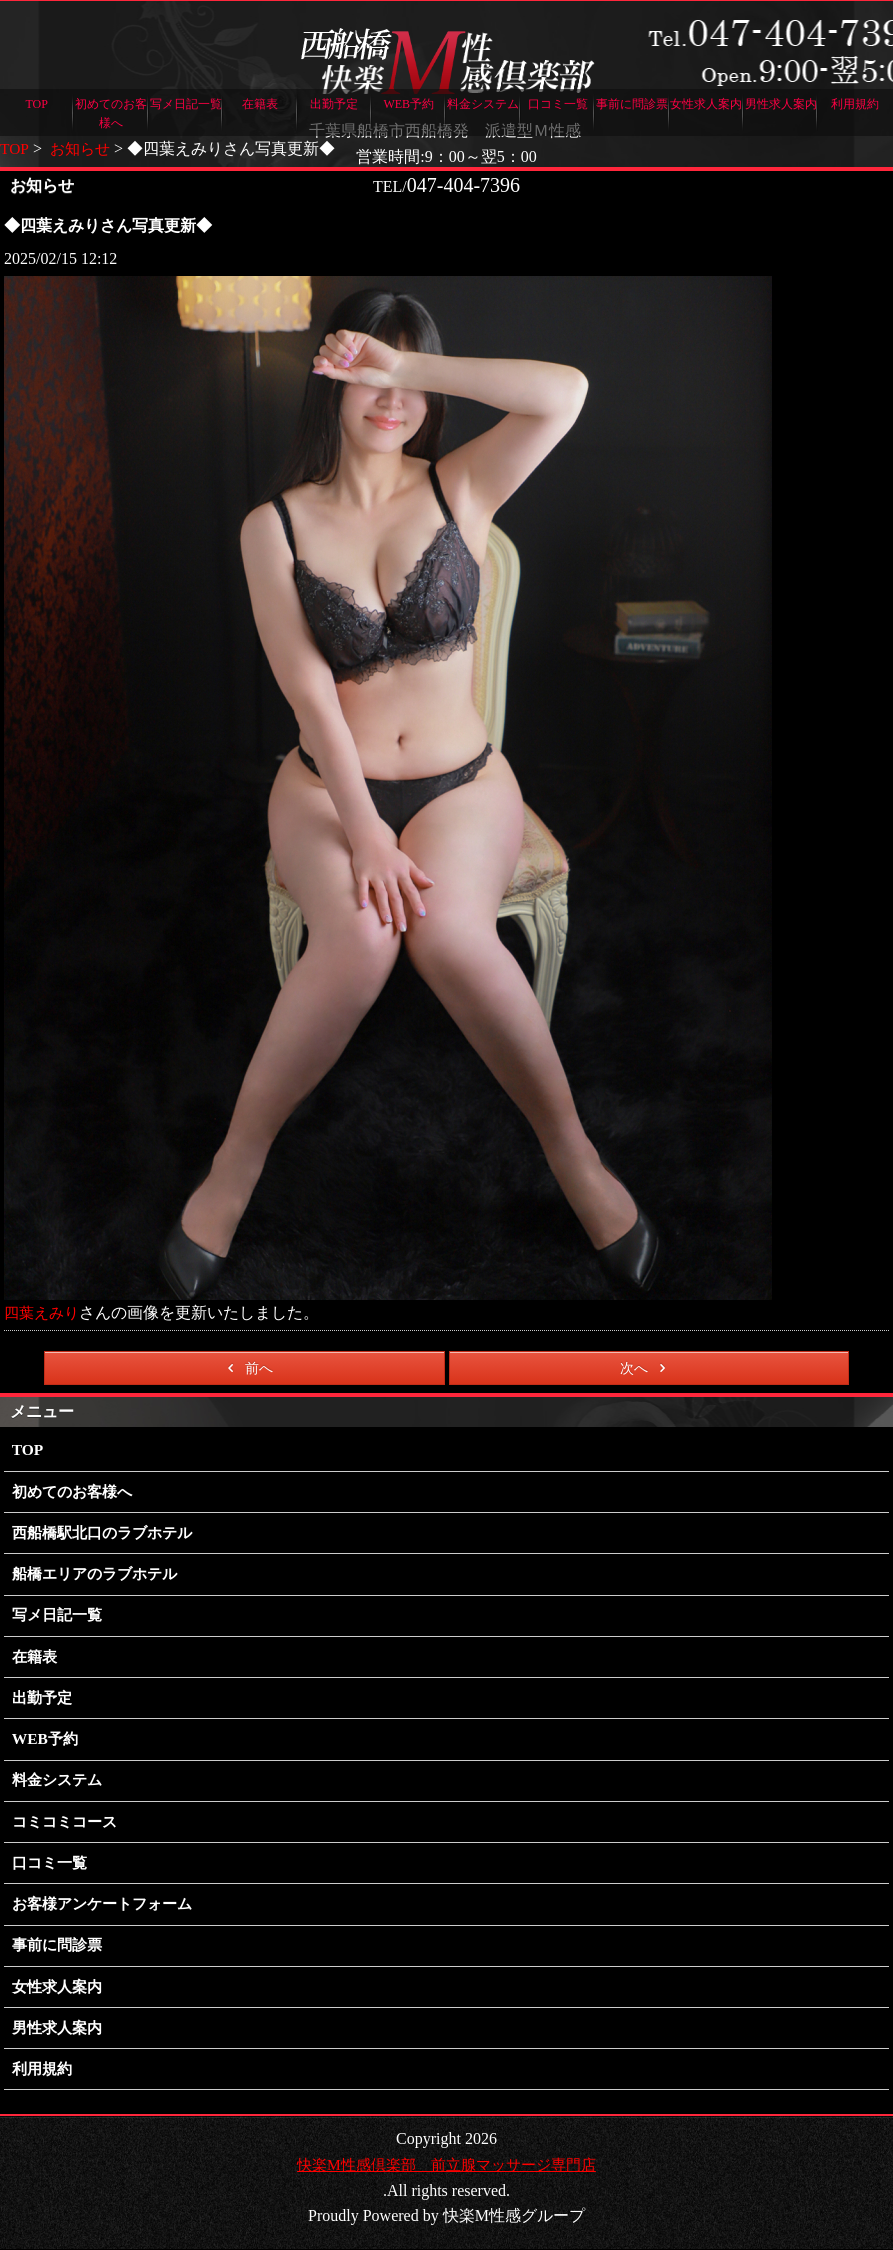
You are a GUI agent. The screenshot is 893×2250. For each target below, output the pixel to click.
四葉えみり (44, 1312)
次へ (646, 1367)
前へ (246, 1367)
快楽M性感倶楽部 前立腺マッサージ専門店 (446, 2165)
